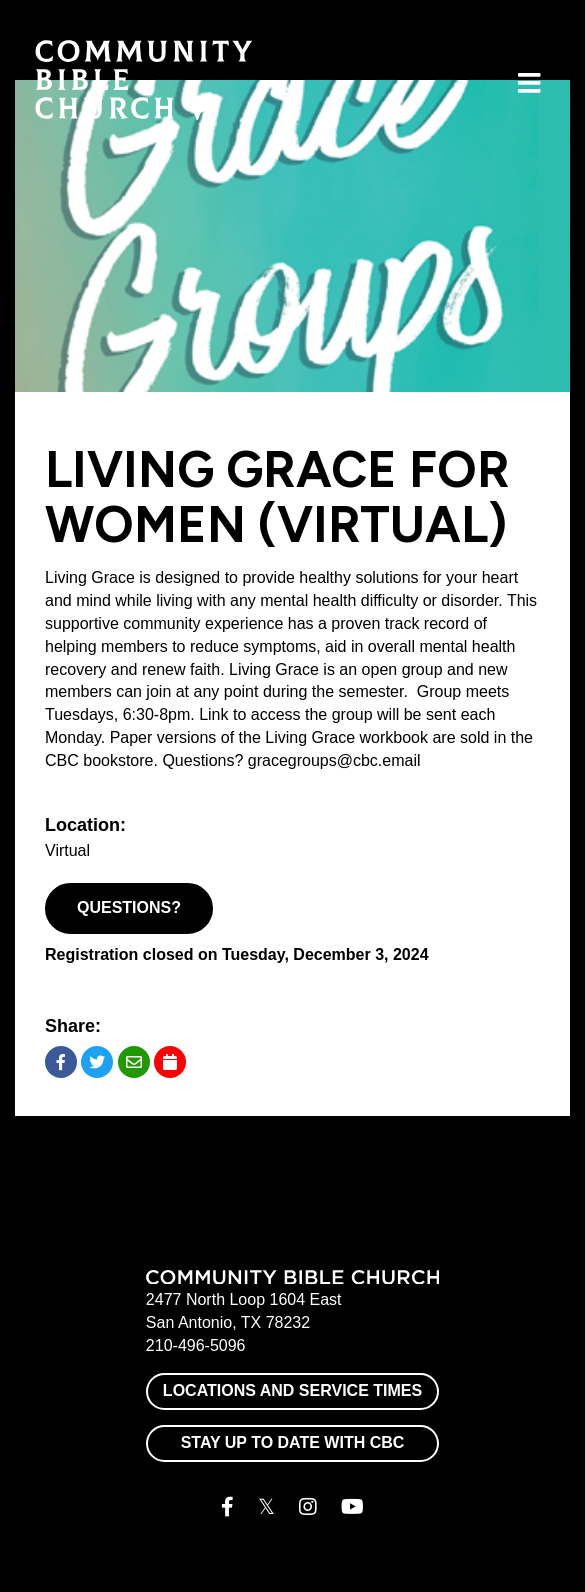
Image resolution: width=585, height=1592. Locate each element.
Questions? (129, 907)
